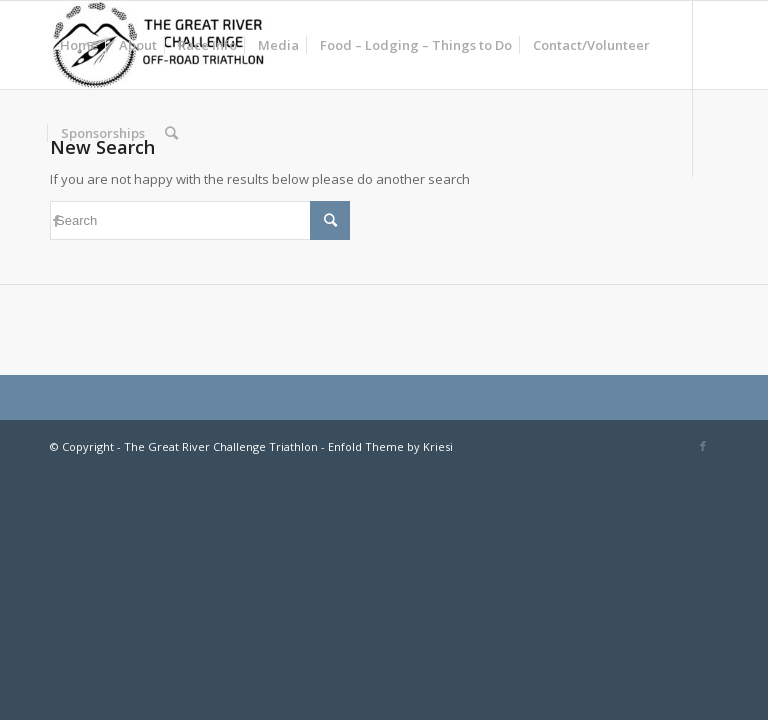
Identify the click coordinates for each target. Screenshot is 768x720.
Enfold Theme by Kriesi (390, 446)
